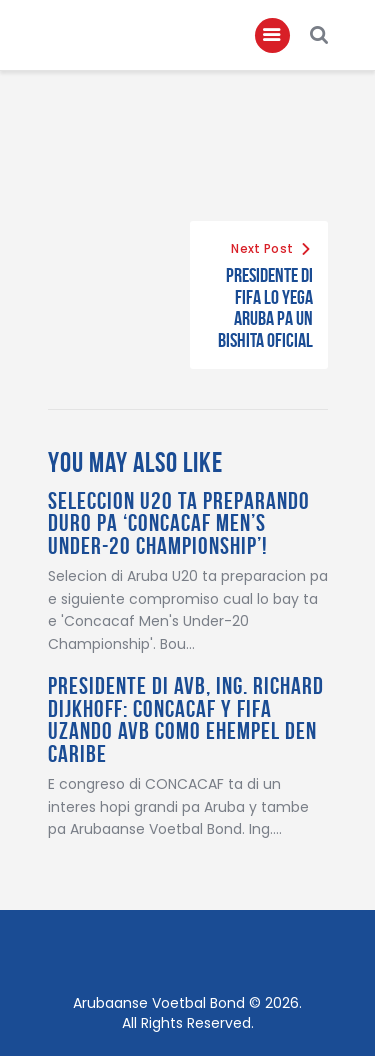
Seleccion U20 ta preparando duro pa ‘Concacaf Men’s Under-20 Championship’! (179, 524)
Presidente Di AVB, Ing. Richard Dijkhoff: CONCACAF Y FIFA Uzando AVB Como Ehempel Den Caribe (186, 720)
